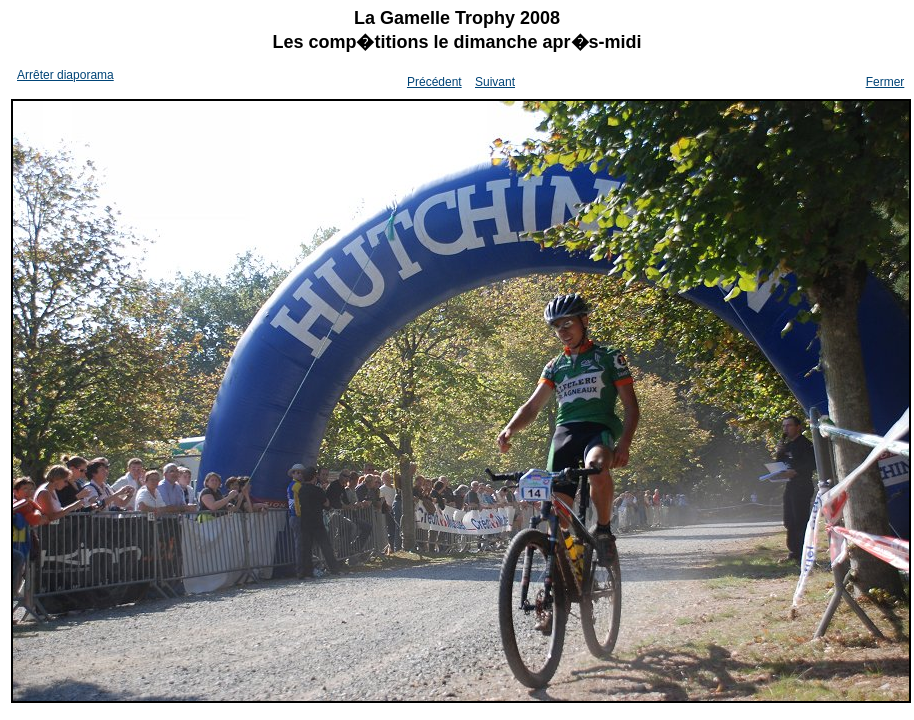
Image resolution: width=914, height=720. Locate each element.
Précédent (434, 82)
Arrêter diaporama (65, 75)
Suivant (495, 82)
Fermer (885, 82)
